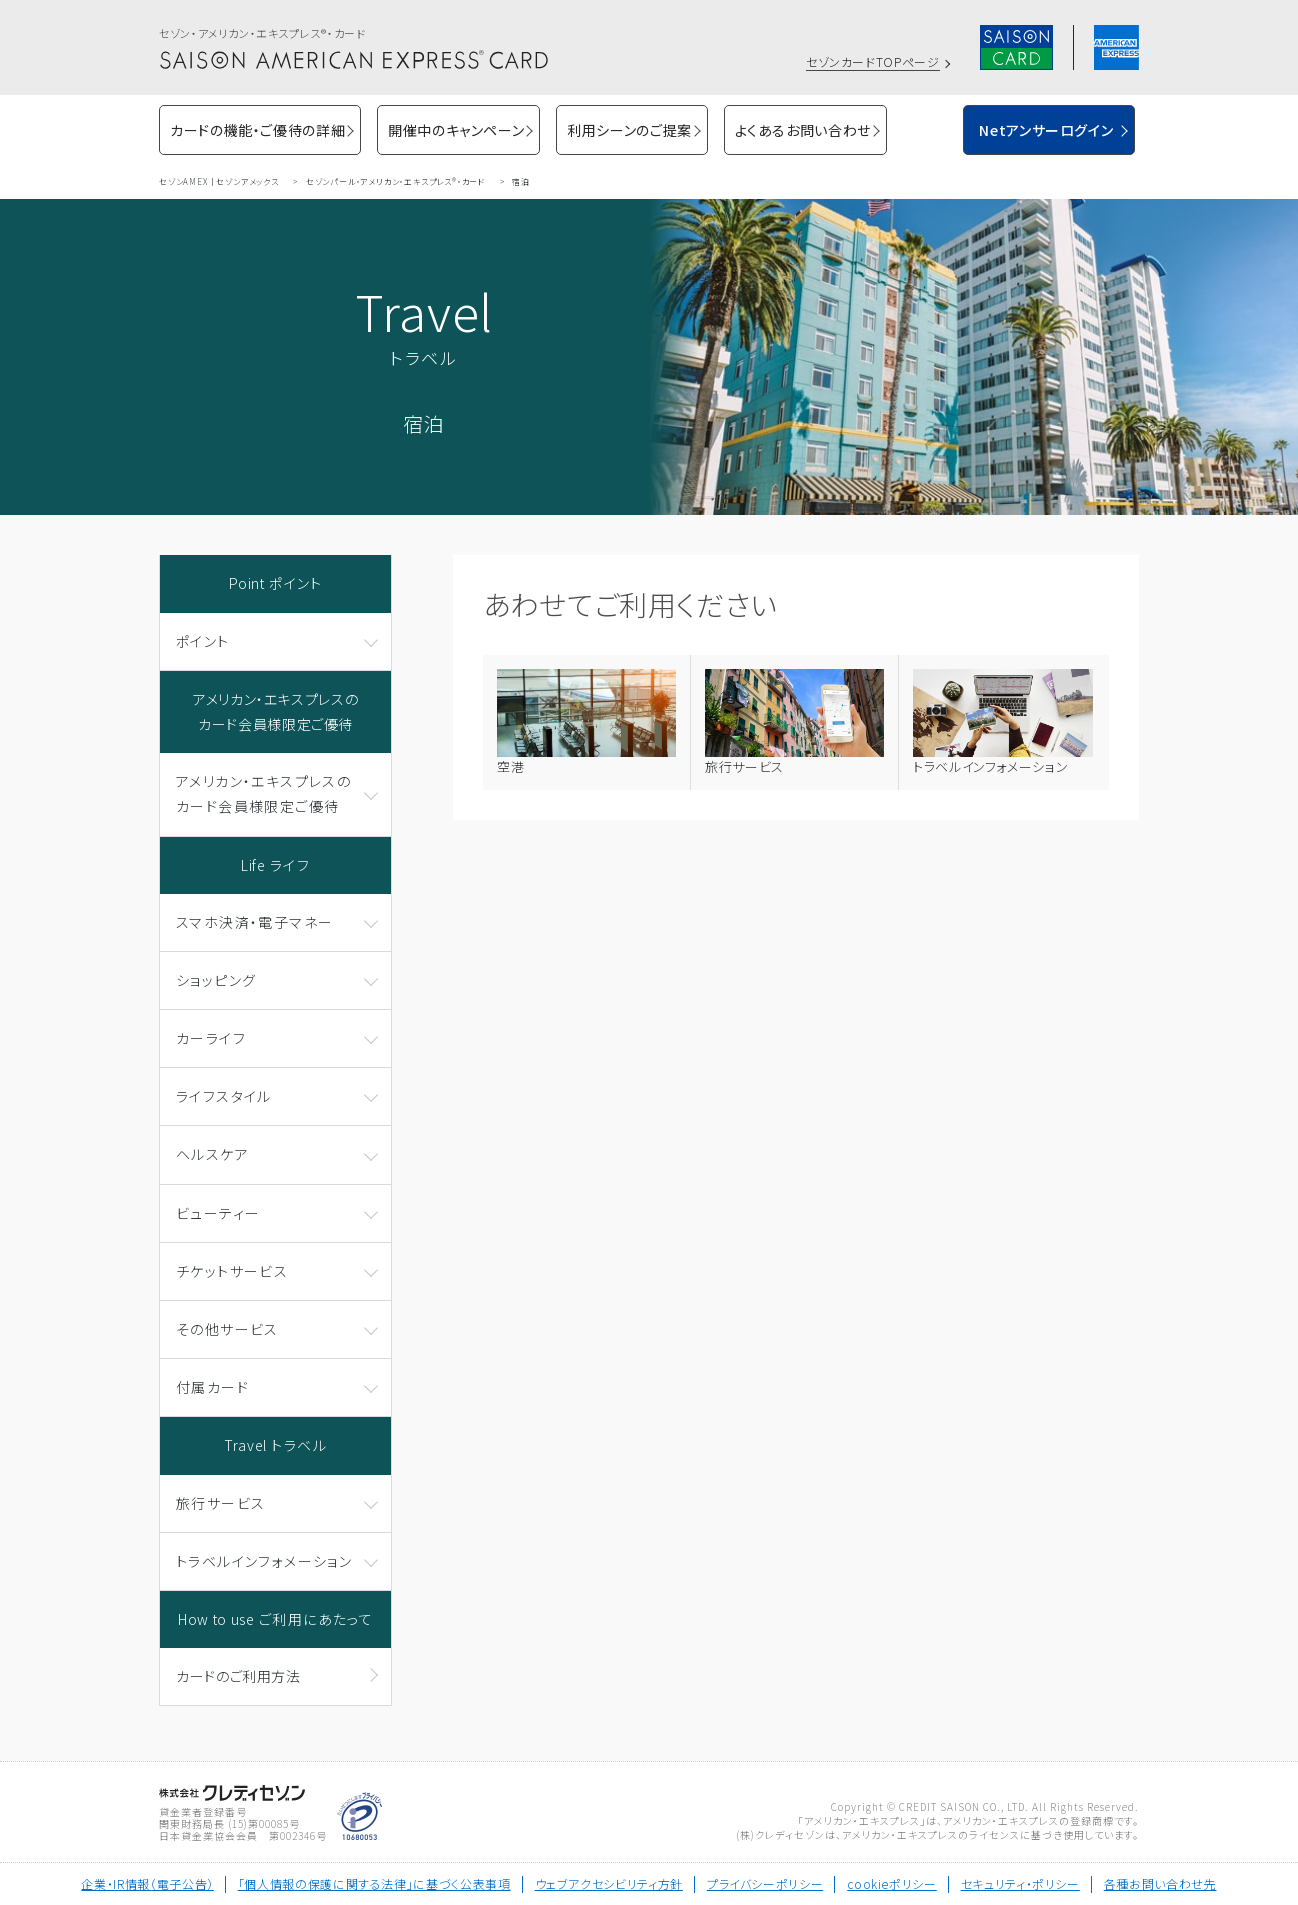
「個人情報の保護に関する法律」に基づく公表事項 (374, 1883)
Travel (275, 1445)
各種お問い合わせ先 (1160, 1883)
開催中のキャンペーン (456, 130)
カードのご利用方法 (238, 1676)
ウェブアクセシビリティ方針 (609, 1883)
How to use (275, 1619)
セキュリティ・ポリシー (1020, 1883)
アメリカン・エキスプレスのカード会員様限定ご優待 (275, 711)
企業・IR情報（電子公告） (147, 1883)
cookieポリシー (891, 1883)
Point (276, 583)
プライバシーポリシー (765, 1883)
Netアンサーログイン (1046, 130)
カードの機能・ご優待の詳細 (257, 130)
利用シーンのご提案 (629, 130)
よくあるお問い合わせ (803, 130)
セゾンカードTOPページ (873, 61)
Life (275, 865)
